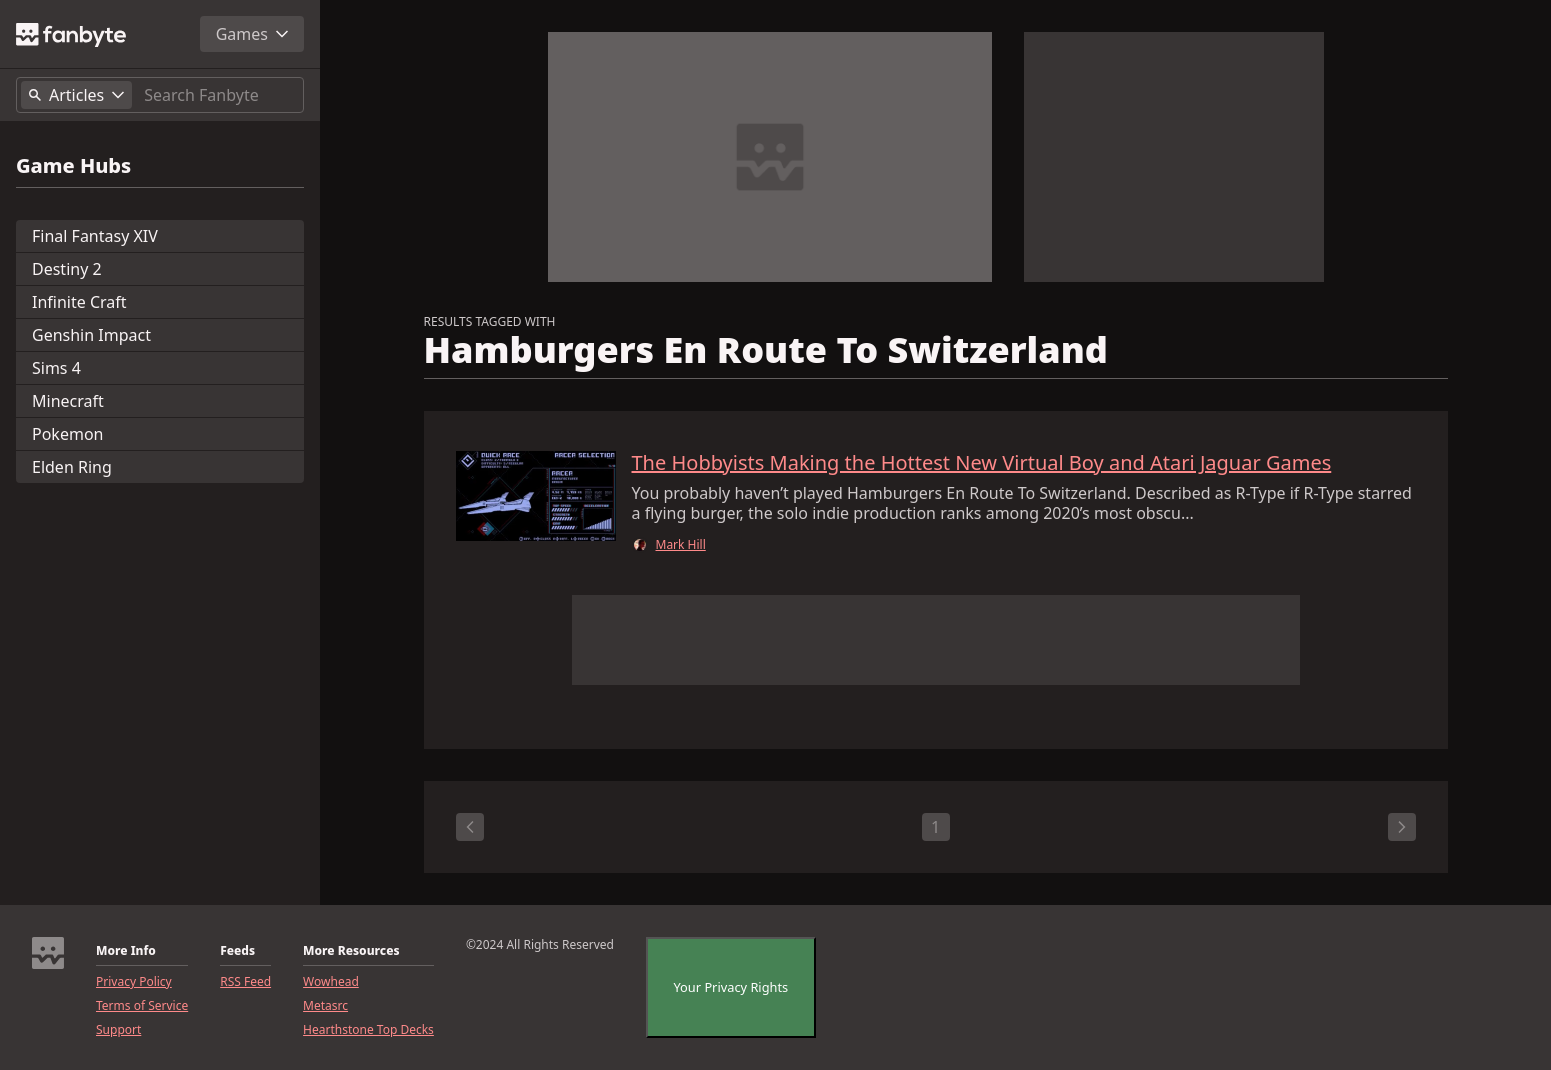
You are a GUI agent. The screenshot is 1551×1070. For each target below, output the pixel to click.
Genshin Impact (91, 335)
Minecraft (68, 401)
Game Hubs (73, 166)
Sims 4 (56, 368)
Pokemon (67, 434)
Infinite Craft (79, 302)
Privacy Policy (134, 982)
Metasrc (325, 1006)
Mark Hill (681, 545)
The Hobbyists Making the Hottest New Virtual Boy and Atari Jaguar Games (982, 463)
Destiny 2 (67, 269)
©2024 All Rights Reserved (540, 945)
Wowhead (331, 982)
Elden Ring (72, 467)
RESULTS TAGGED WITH (490, 322)
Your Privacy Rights (731, 987)
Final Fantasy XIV (95, 236)
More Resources (351, 951)
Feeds (237, 951)
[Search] (219, 95)
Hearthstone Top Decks (368, 1030)
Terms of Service (142, 1006)
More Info (126, 951)
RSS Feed (245, 982)
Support (118, 1030)
